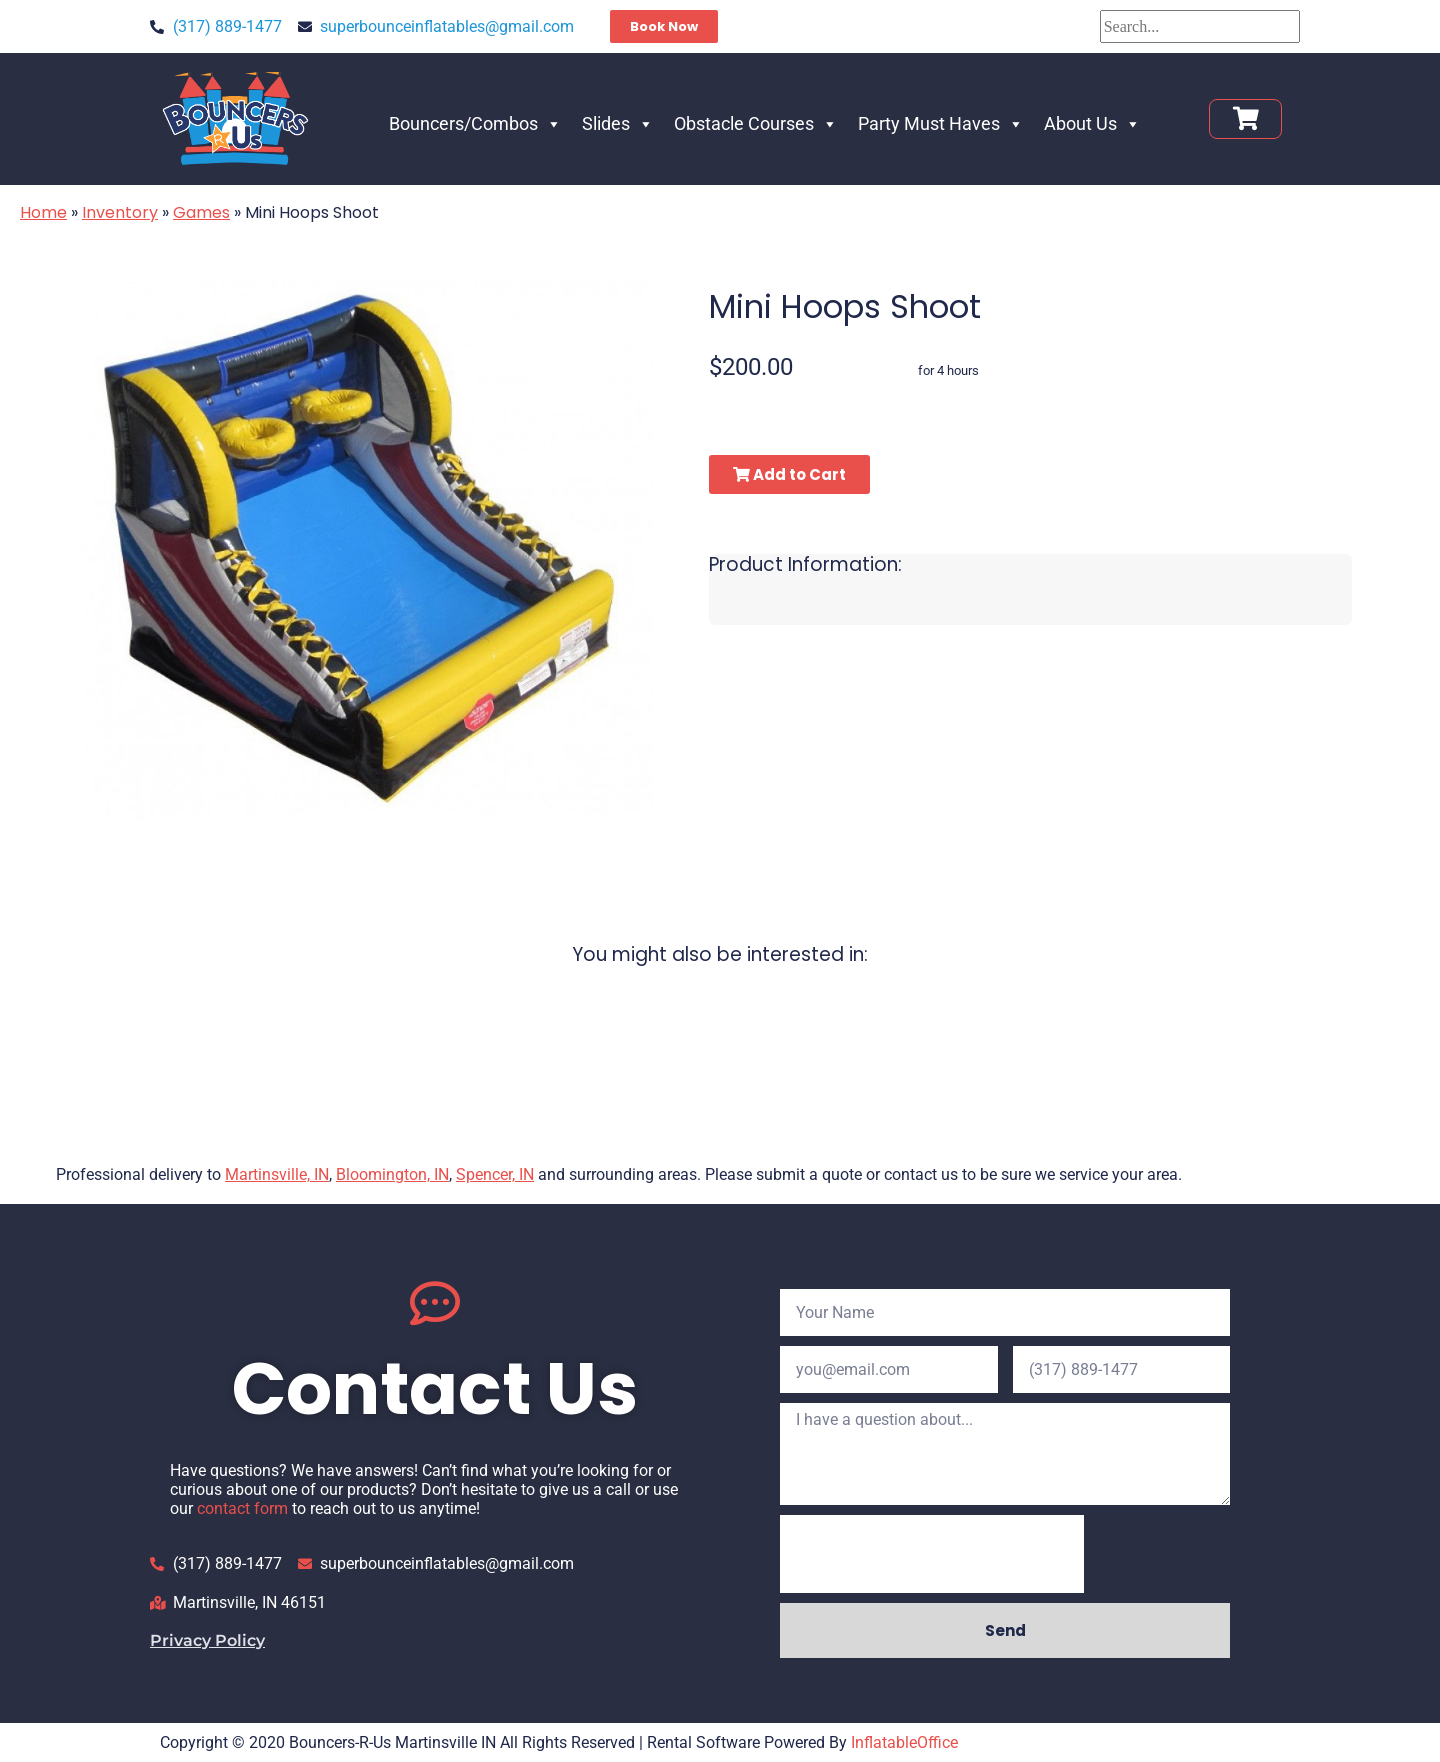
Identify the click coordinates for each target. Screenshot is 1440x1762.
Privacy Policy (207, 1640)
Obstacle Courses (756, 123)
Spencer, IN (495, 1174)
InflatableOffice (904, 1742)
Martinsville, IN (277, 1174)
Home (43, 212)
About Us (1092, 123)
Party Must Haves (941, 123)
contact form (242, 1508)
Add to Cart (789, 474)
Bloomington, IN (392, 1174)
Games (201, 212)
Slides (618, 123)
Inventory (120, 212)
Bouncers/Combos (475, 123)
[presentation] (932, 1554)
